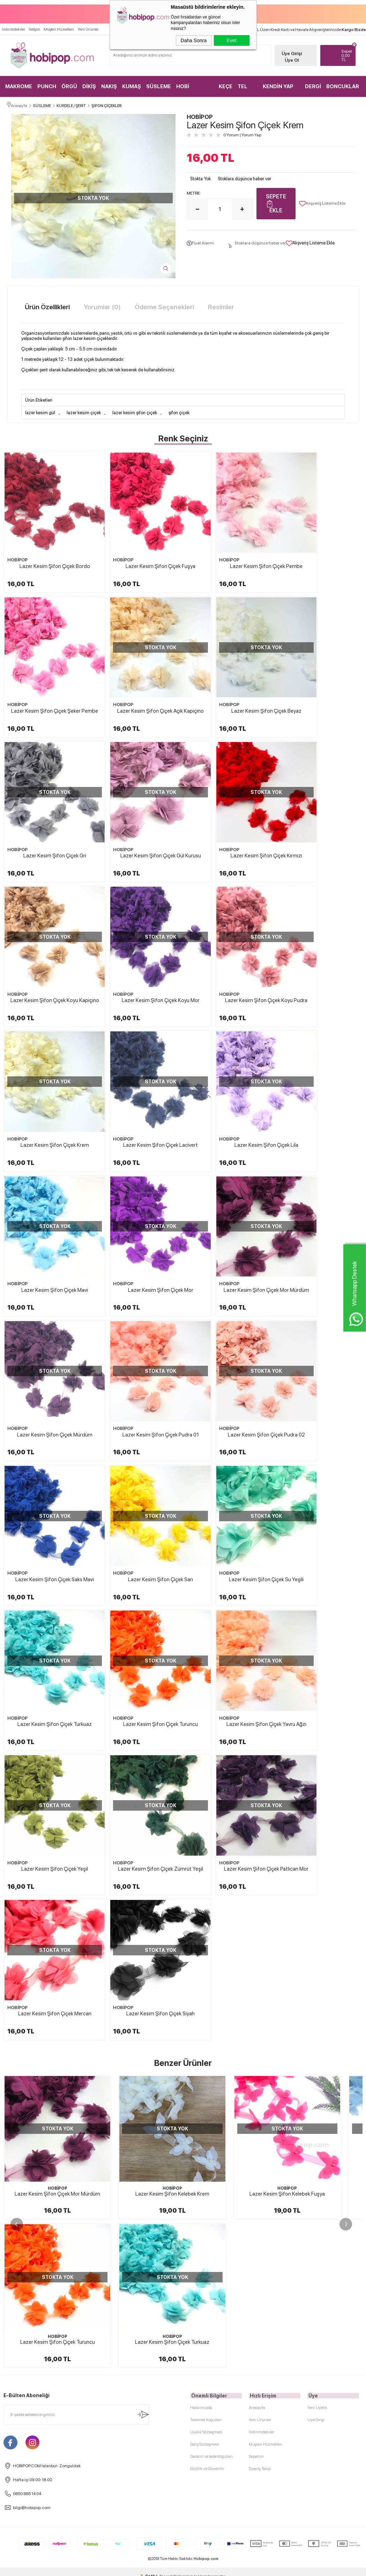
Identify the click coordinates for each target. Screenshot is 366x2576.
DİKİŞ (89, 84)
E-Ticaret (164, 1863)
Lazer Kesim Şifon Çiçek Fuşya (138, 549)
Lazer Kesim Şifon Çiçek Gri (228, 678)
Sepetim (256, 1743)
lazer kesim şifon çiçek (134, 411)
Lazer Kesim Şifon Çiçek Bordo (47, 549)
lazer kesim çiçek (84, 411)
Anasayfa (257, 1694)
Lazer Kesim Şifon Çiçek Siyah (319, 1450)
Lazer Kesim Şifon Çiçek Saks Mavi (137, 1192)
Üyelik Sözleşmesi (206, 1719)
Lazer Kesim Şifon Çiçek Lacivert (137, 935)
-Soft (148, 1863)
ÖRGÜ (69, 84)
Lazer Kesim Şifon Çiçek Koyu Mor (228, 807)
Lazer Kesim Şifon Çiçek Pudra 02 (46, 1192)
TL (345, 52)
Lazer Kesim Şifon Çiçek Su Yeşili (319, 1192)
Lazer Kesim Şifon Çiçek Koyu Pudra (319, 810)
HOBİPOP (17, 543)
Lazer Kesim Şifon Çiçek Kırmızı (47, 807)
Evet (231, 40)
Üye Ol (290, 57)
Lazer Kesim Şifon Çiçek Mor (47, 1064)
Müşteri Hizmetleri (59, 27)
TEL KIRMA (246, 87)
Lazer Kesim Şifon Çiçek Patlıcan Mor (137, 1453)
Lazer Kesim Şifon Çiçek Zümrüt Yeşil (47, 1453)
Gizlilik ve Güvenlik (207, 1755)
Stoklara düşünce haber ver (244, 178)
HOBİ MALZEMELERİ (194, 87)
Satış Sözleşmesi (204, 1731)
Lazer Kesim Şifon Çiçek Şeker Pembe (319, 552)
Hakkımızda (201, 1694)
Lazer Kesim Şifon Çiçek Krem (47, 935)
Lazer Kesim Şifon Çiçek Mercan (228, 1450)
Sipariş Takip (260, 1755)
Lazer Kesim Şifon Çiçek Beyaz (138, 678)
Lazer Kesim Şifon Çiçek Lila (228, 935)
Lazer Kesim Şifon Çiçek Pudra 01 (319, 1064)
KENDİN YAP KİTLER (278, 87)
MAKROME (18, 84)
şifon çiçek (179, 411)
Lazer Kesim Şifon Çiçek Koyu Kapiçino (138, 810)
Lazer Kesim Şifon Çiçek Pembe (228, 549)
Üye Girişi (290, 50)
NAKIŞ (109, 84)
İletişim (34, 27)
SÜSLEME (158, 84)
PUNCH (46, 84)
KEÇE (225, 84)
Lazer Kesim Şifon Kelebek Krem (172, 1629)
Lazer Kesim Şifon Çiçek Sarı (228, 1192)
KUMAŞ (131, 84)
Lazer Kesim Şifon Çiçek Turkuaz (47, 1321)
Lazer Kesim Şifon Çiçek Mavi (319, 935)
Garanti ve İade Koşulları (211, 1743)
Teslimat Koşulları (206, 1707)
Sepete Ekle (276, 202)
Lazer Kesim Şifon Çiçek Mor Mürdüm (137, 1067)
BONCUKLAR (342, 84)
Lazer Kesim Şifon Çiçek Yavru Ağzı (228, 1324)
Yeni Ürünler (88, 27)
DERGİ (313, 84)
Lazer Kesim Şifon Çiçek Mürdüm (228, 1064)
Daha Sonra (194, 40)
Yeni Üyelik (317, 1694)
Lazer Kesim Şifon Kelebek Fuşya (287, 1629)
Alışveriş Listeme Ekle (322, 203)
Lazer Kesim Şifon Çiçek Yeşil (319, 1321)
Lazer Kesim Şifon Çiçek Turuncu (137, 1321)
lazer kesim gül (40, 411)
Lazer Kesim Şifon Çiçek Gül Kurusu (319, 681)
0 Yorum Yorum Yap (242, 134)
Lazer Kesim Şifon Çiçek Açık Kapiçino (47, 681)
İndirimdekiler (13, 27)
